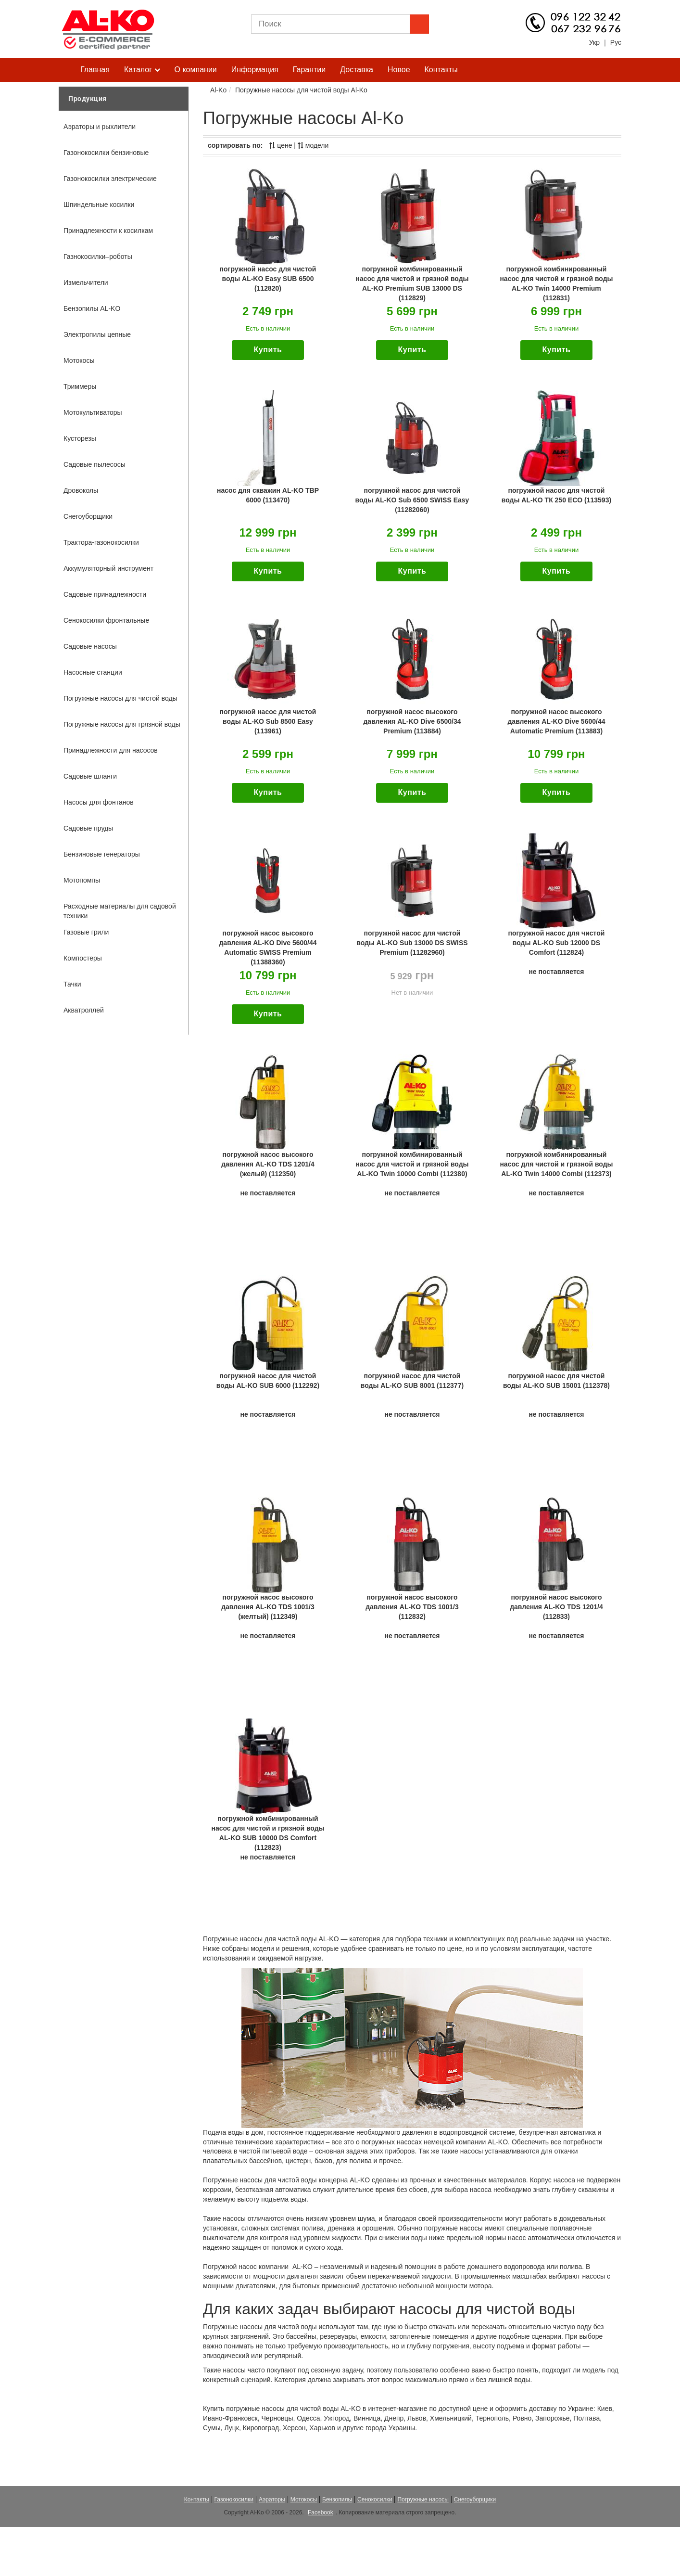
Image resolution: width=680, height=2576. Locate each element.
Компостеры (82, 958)
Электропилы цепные (97, 334)
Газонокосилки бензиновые (106, 152)
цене (280, 145)
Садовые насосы (90, 646)
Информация (254, 69)
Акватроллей (83, 1010)
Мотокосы (78, 360)
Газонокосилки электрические (110, 178)
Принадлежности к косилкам (108, 230)
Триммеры (79, 386)
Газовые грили (86, 932)
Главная (95, 69)
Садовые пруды (88, 828)
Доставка (356, 69)
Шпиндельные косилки (98, 204)
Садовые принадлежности (104, 594)
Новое (399, 69)
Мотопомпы (81, 880)
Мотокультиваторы (92, 412)
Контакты (441, 69)
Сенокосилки (374, 2499)
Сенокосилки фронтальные (106, 620)
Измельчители (85, 282)
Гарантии (309, 69)
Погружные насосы (422, 2499)
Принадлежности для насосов (110, 750)
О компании (196, 69)
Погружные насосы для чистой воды (120, 698)
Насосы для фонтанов (98, 802)
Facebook (320, 2512)
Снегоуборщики (88, 516)
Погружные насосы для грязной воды (121, 724)
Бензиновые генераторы (101, 854)
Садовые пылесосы (94, 464)
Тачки (72, 984)
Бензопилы (337, 2499)
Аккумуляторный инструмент (108, 568)
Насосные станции (92, 672)
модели (313, 145)
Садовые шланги (90, 776)
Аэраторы (272, 2499)
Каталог (142, 70)
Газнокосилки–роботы (97, 256)
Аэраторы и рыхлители (99, 126)
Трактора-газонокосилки (101, 542)
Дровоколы (80, 490)
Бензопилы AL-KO (91, 308)
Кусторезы (79, 438)
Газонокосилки (233, 2499)
